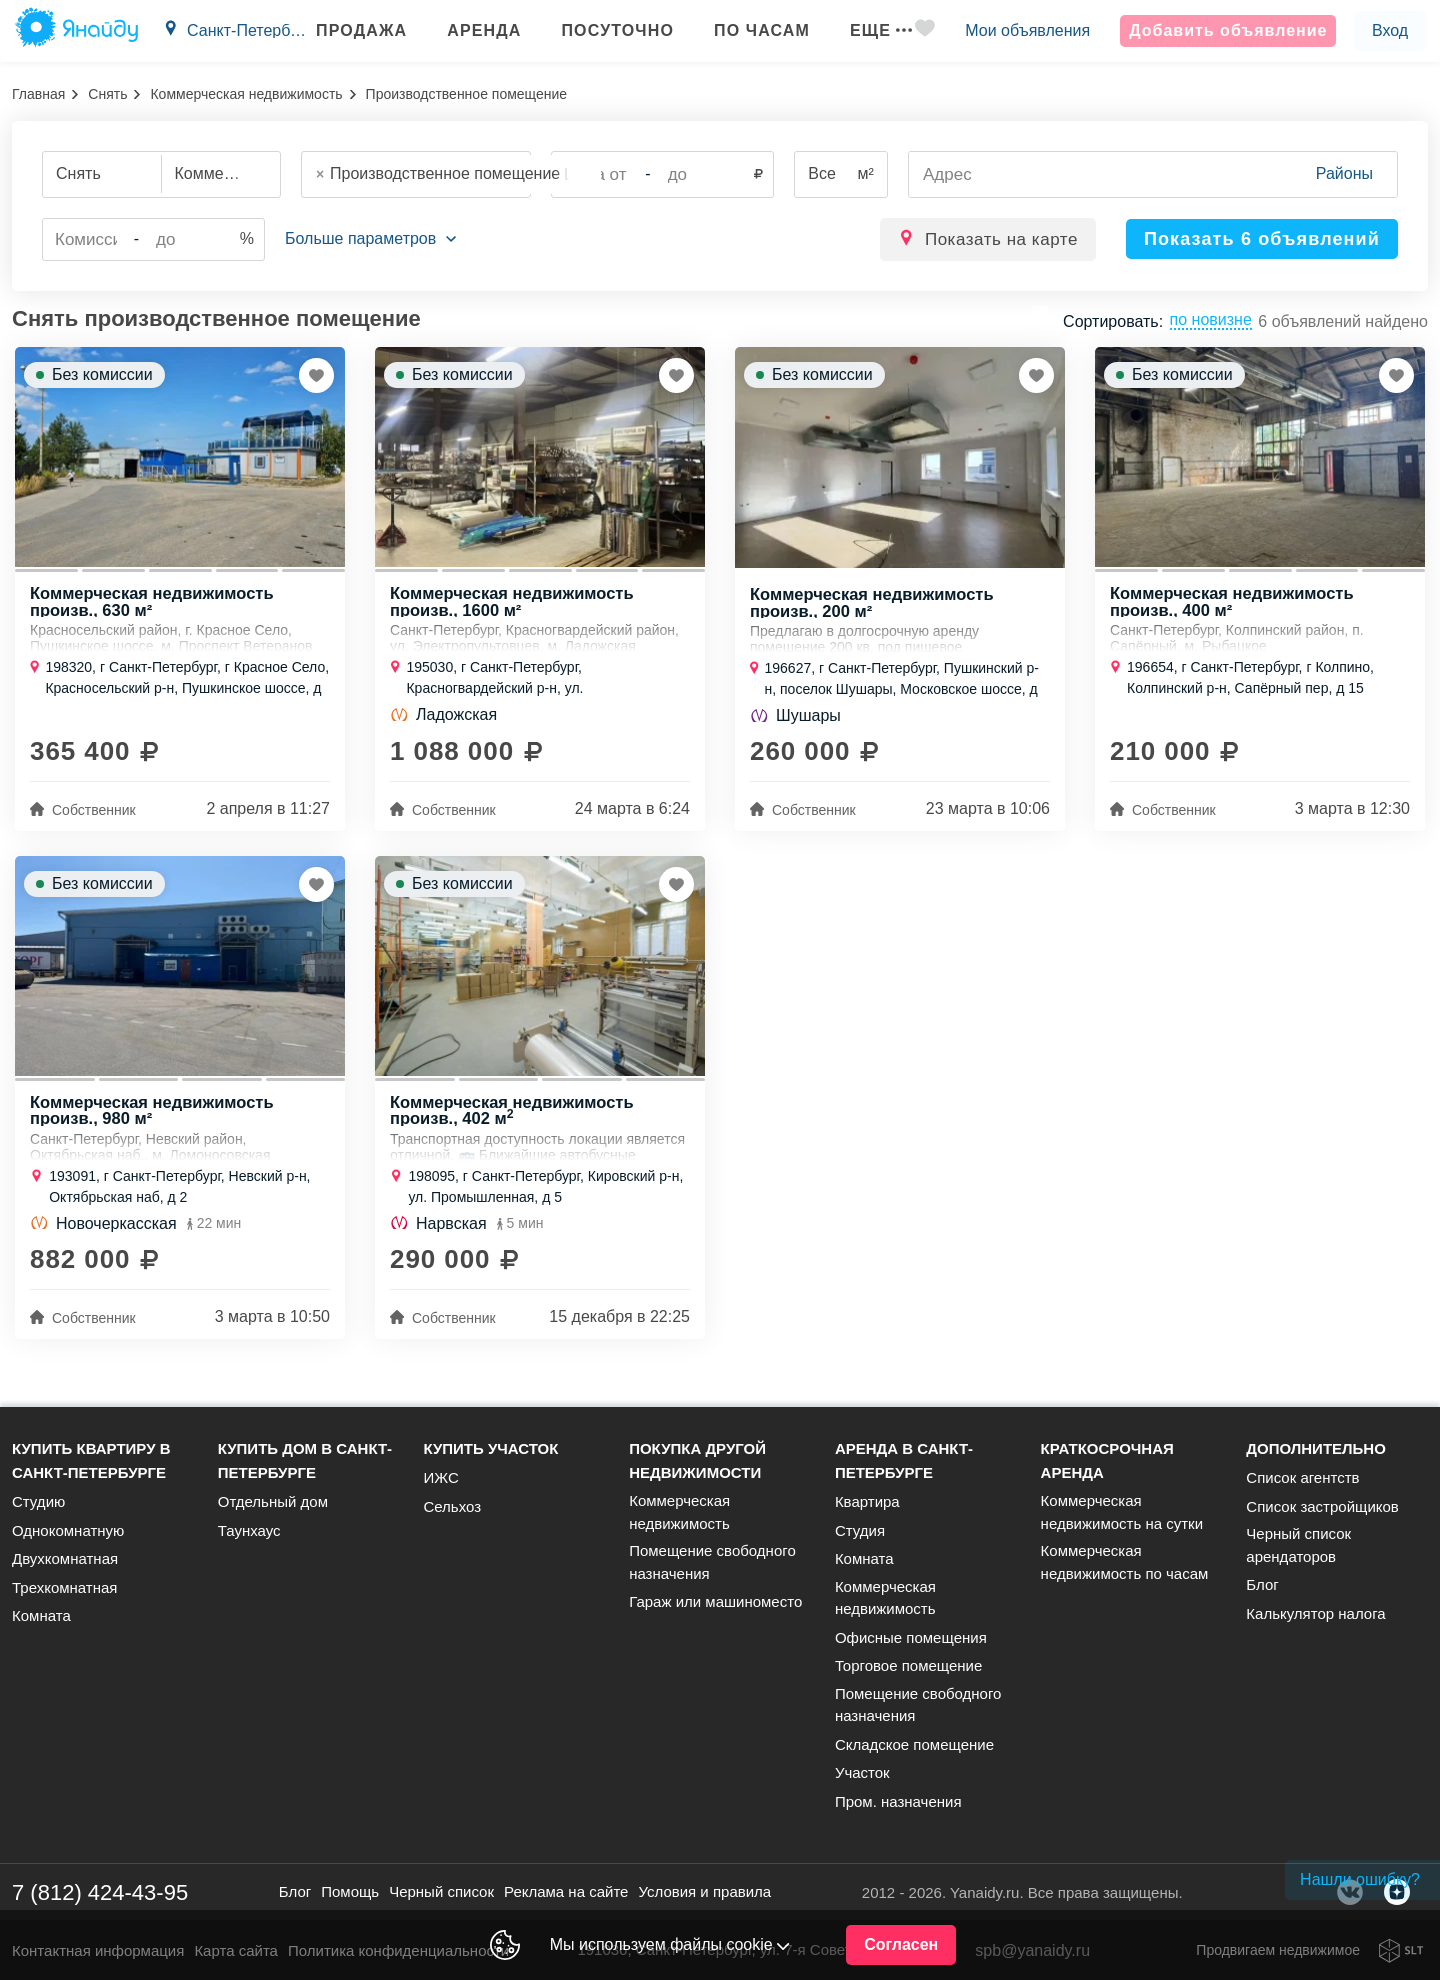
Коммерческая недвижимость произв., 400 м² (1235, 607)
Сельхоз (452, 1506)
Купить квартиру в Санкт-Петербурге (91, 1460)
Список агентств (1302, 1477)
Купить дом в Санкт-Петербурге (305, 1460)
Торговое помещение (908, 1665)
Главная (38, 94)
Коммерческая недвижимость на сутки (1122, 1512)
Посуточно (599, 30)
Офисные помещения (911, 1637)
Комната (41, 1615)
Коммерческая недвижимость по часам (1125, 1562)
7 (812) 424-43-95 (100, 1892)
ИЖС (440, 1477)
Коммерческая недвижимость (246, 94)
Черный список (441, 1891)
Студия (860, 1530)
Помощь (350, 1891)
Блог (1262, 1584)
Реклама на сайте (566, 1891)
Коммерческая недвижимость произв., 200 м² (875, 608)
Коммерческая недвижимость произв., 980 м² (155, 1123)
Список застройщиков (1322, 1506)
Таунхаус (249, 1530)
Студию (38, 1501)
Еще (863, 30)
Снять (107, 94)
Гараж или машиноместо (715, 1601)
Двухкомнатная (65, 1558)
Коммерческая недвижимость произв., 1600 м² (515, 607)
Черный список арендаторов (1298, 1545)
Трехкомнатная (64, 1587)
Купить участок (490, 1448)
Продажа (343, 30)
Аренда (466, 30)
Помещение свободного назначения (712, 1562)
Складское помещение (914, 1744)
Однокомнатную (68, 1530)
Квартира (867, 1501)
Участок (862, 1772)
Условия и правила (704, 1891)
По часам (744, 30)
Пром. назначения (898, 1801)
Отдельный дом (273, 1501)
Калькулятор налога (1315, 1613)
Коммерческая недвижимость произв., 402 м (515, 1123)
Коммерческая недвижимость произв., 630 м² (155, 607)
